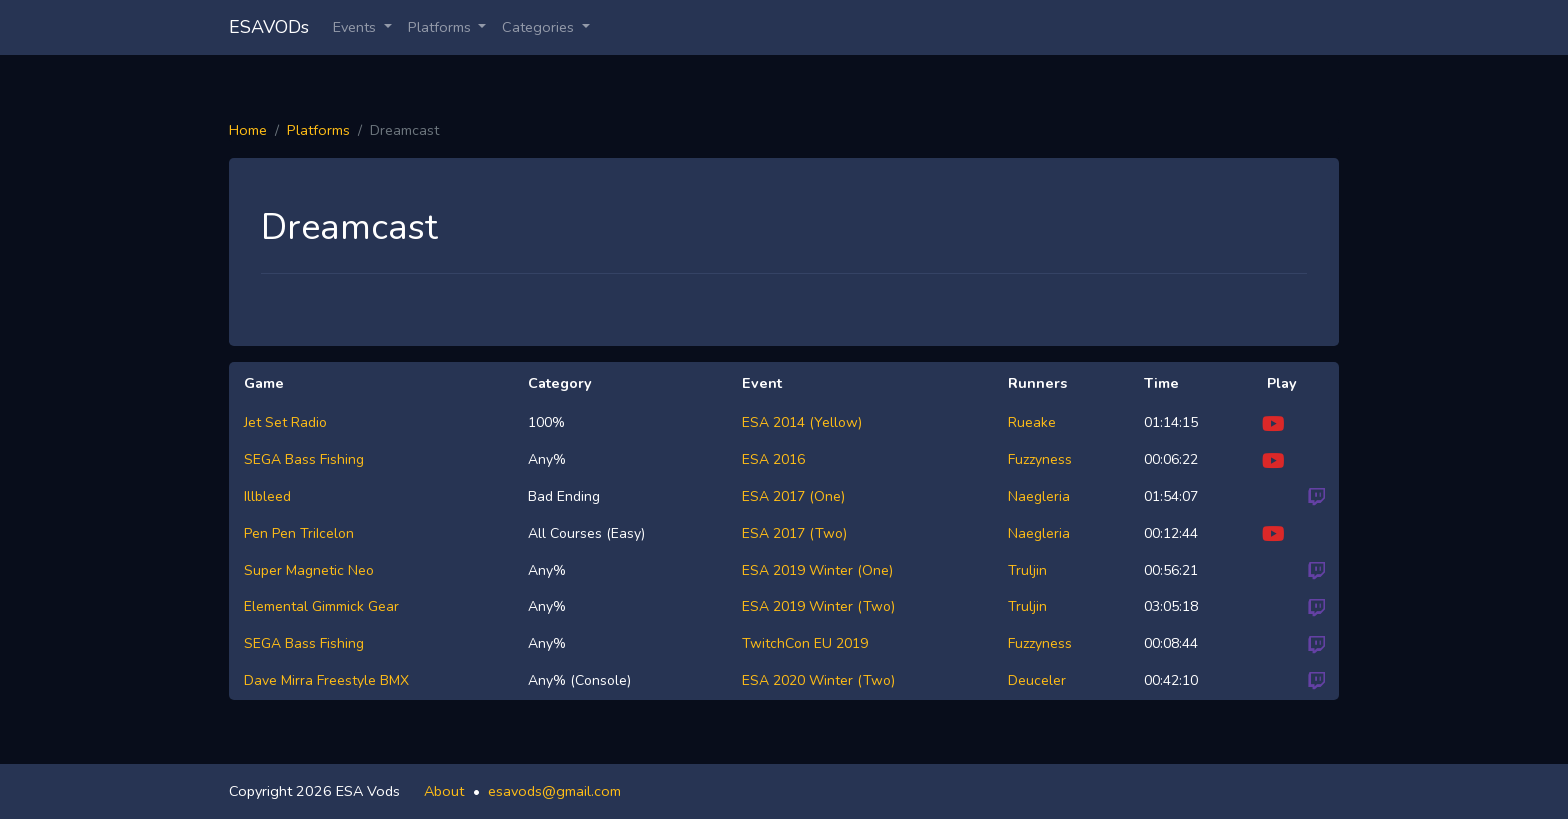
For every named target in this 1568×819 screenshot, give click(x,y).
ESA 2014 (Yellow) (802, 422)
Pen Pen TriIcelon (299, 533)
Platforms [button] (441, 27)
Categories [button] (540, 27)
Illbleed (267, 496)
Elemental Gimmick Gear (321, 606)
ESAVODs (269, 27)
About (444, 791)
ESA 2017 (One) (793, 496)
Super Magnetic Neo (309, 570)
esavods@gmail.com (554, 791)
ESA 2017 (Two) (794, 533)
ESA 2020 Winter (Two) (818, 680)
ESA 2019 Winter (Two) (818, 606)
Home (248, 130)
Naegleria (1039, 496)
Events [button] (356, 27)
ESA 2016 (773, 459)
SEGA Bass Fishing (304, 459)
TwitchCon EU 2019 (805, 643)
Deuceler (1037, 680)
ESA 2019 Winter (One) (817, 570)
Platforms (318, 130)
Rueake (1032, 422)
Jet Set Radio (285, 422)
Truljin (1027, 570)
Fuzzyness (1040, 459)
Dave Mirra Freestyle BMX (326, 680)
